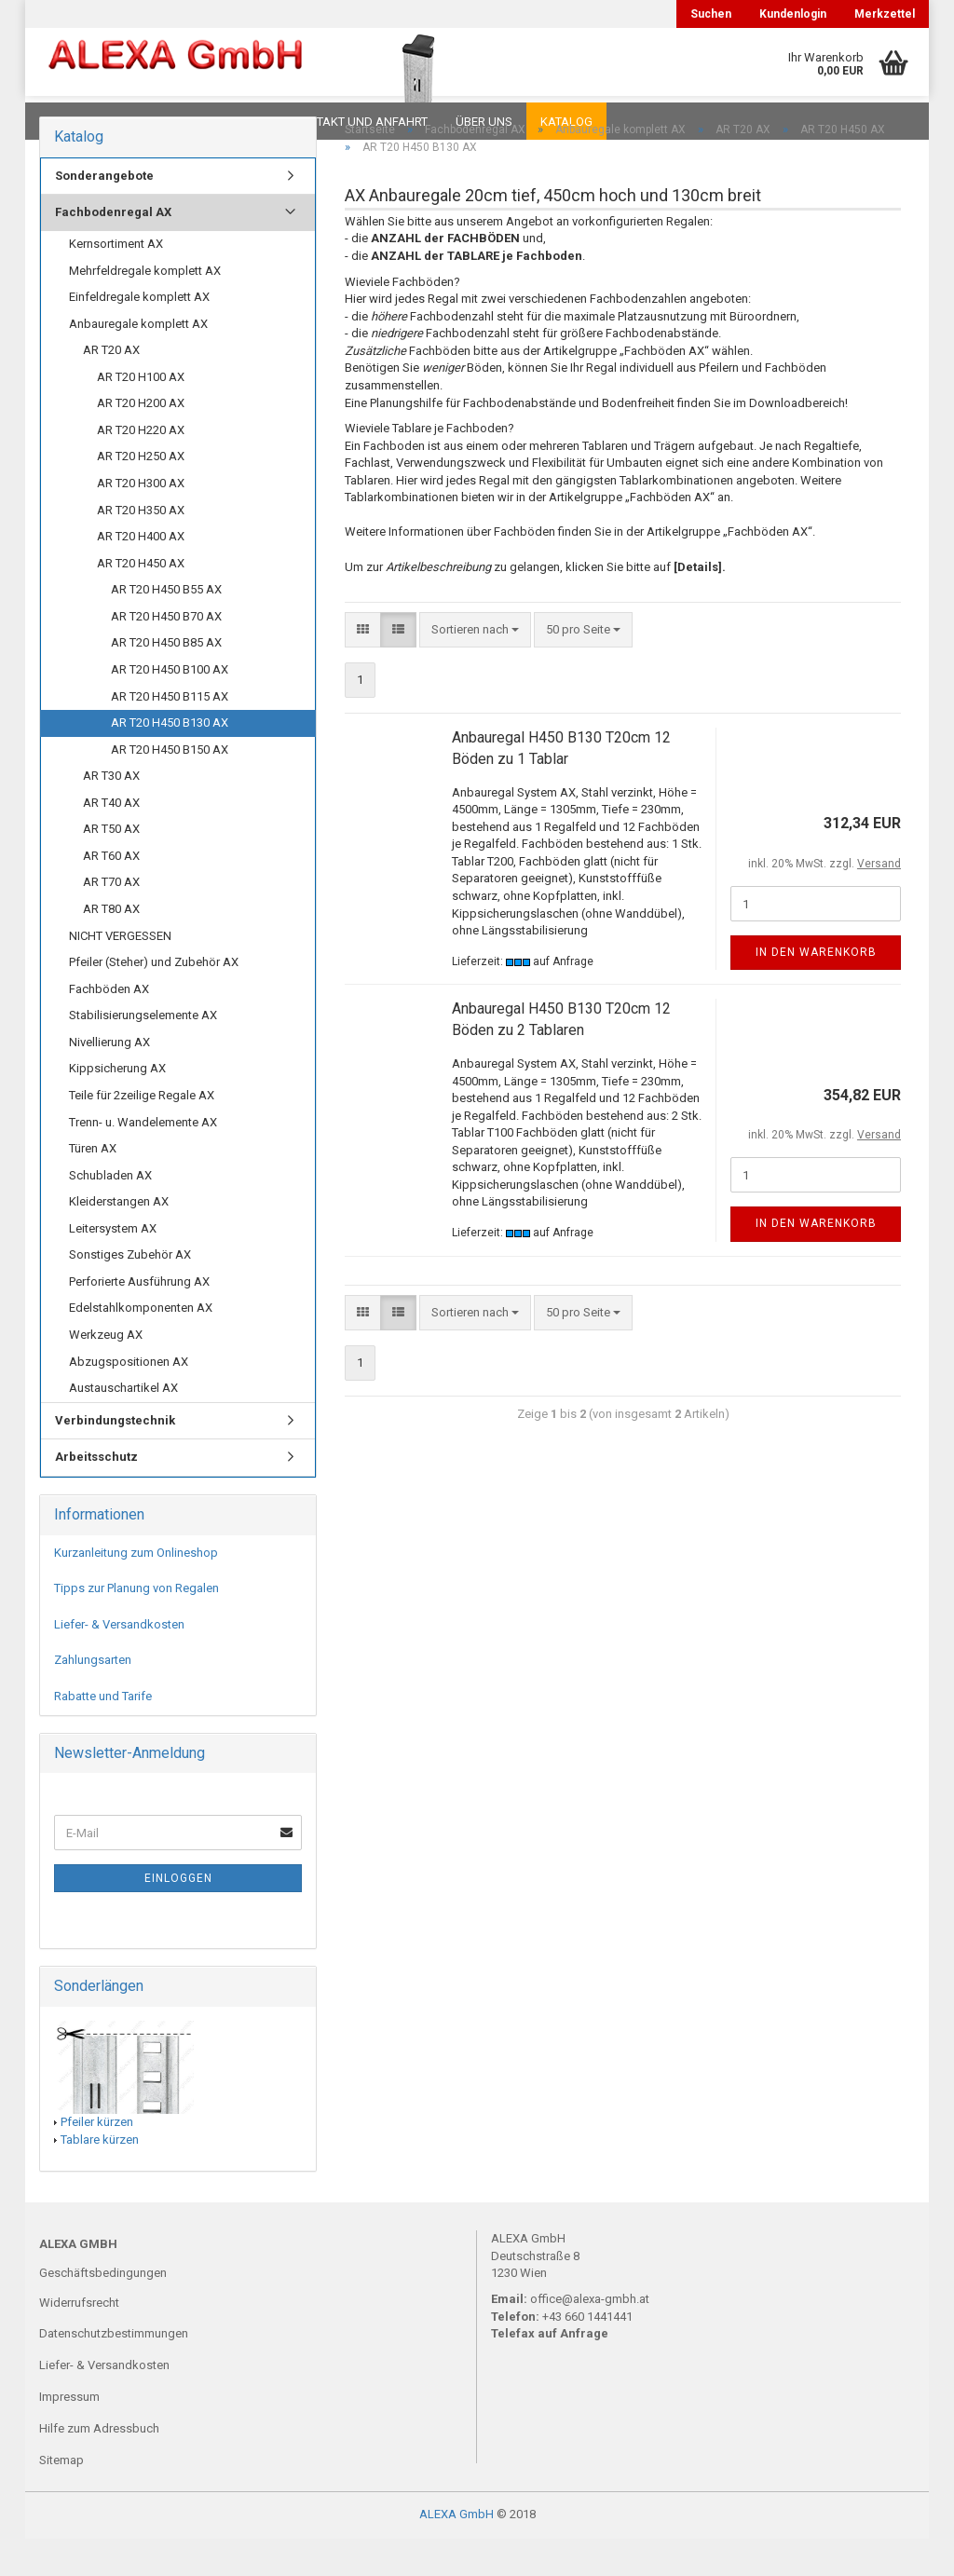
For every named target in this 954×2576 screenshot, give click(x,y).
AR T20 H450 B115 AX (169, 734)
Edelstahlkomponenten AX (140, 1345)
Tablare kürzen (100, 2177)
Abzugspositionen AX (128, 1399)
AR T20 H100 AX (140, 414)
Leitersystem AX (113, 1266)
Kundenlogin (792, 13)
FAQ (155, 122)
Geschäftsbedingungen (103, 2310)
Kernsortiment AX (116, 281)
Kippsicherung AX (117, 1105)
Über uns (484, 122)
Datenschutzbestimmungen (113, 2371)
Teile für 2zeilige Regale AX (141, 1132)
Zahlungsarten (92, 1697)
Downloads (78, 122)
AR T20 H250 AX (140, 493)
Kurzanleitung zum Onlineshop (136, 1590)
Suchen (710, 13)
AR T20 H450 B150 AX (169, 787)
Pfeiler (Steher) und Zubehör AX (153, 999)
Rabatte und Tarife (103, 1733)
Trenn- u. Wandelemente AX (143, 1159)
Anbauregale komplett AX (138, 361)
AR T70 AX (111, 919)
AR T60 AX (111, 893)
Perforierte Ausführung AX (139, 1319)
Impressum (69, 2434)
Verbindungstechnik (115, 1458)
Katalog (566, 122)
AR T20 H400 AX (140, 573)
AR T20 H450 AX (140, 600)
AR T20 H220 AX (140, 467)
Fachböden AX (109, 1026)
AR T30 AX (111, 813)
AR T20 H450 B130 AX (169, 760)
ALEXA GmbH (456, 2551)
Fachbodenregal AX (113, 249)
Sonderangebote (104, 213)
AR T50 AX (111, 866)
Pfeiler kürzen (97, 2159)
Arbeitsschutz (96, 1494)
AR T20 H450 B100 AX (169, 707)
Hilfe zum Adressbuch (99, 2466)
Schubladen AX (110, 1213)
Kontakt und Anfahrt (360, 122)
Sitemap (61, 2497)
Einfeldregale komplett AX (139, 334)
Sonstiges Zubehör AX (130, 1292)
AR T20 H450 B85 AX (166, 680)
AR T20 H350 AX (140, 547)
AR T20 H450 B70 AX (166, 654)
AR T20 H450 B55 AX (166, 627)
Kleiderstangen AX (119, 1239)
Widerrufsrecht (79, 2340)
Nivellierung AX (109, 1079)
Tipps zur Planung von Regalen (136, 1625)
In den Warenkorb (816, 989)
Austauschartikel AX (123, 1425)
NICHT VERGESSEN (120, 973)
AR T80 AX (111, 946)
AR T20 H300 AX (140, 520)
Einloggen (178, 1915)
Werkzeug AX (106, 1372)
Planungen (230, 122)
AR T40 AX (111, 840)
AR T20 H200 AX (140, 440)
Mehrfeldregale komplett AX (145, 308)
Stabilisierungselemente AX (143, 1052)
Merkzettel (884, 13)
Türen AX (92, 1186)
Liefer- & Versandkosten (119, 1662)
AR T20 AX (111, 387)
